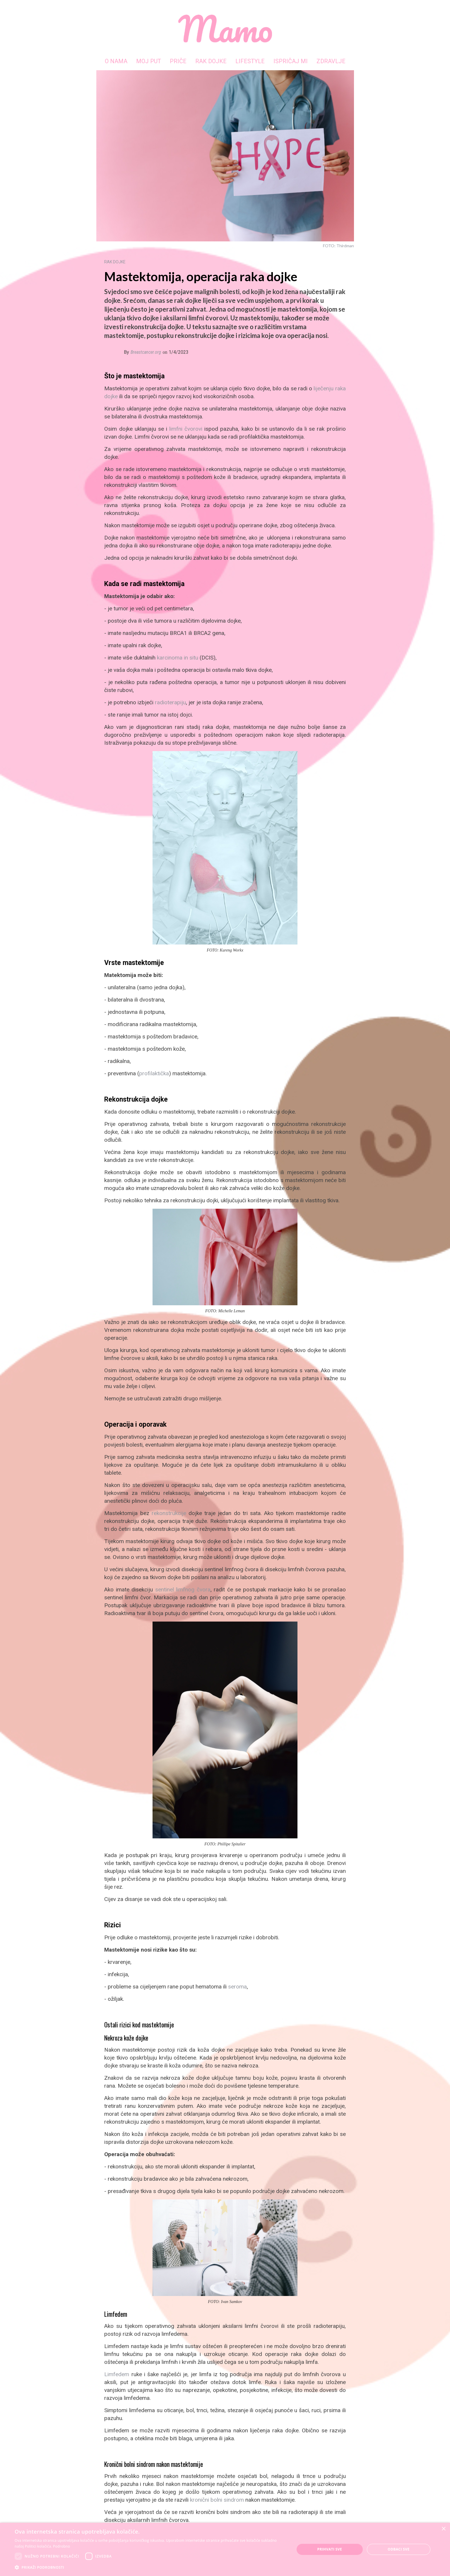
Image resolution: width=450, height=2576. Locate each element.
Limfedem (116, 2374)
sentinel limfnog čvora (183, 1589)
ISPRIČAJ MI (290, 61)
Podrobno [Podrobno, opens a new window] (61, 2546)
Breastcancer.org (146, 352)
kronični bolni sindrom (217, 2499)
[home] (225, 28)
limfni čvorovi (185, 428)
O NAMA (116, 61)
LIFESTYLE (250, 61)
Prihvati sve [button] (329, 2549)
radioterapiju (170, 702)
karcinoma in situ (177, 657)
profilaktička (154, 1073)
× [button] (443, 2529)
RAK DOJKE (211, 61)
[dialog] (225, 2549)
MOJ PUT (148, 61)
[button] (150, 2567)
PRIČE (178, 61)
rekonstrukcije (169, 1513)
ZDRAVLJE (330, 61)
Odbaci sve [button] (399, 2549)
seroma (237, 1986)
